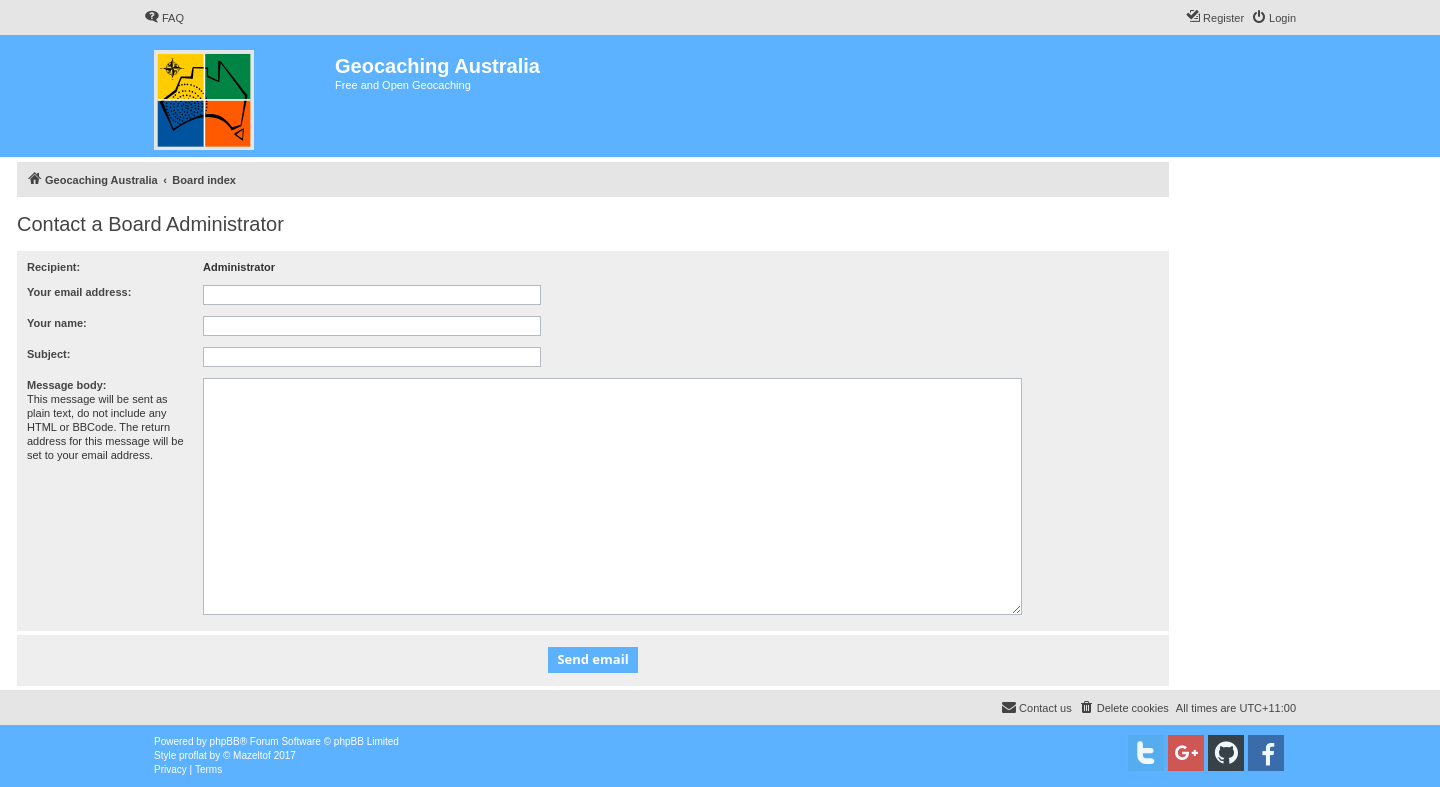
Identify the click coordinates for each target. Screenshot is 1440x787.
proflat (193, 755)
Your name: (57, 323)
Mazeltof (252, 755)
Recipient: (53, 267)
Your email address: (79, 292)
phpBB (225, 741)
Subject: (48, 354)
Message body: (66, 385)
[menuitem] (164, 18)
